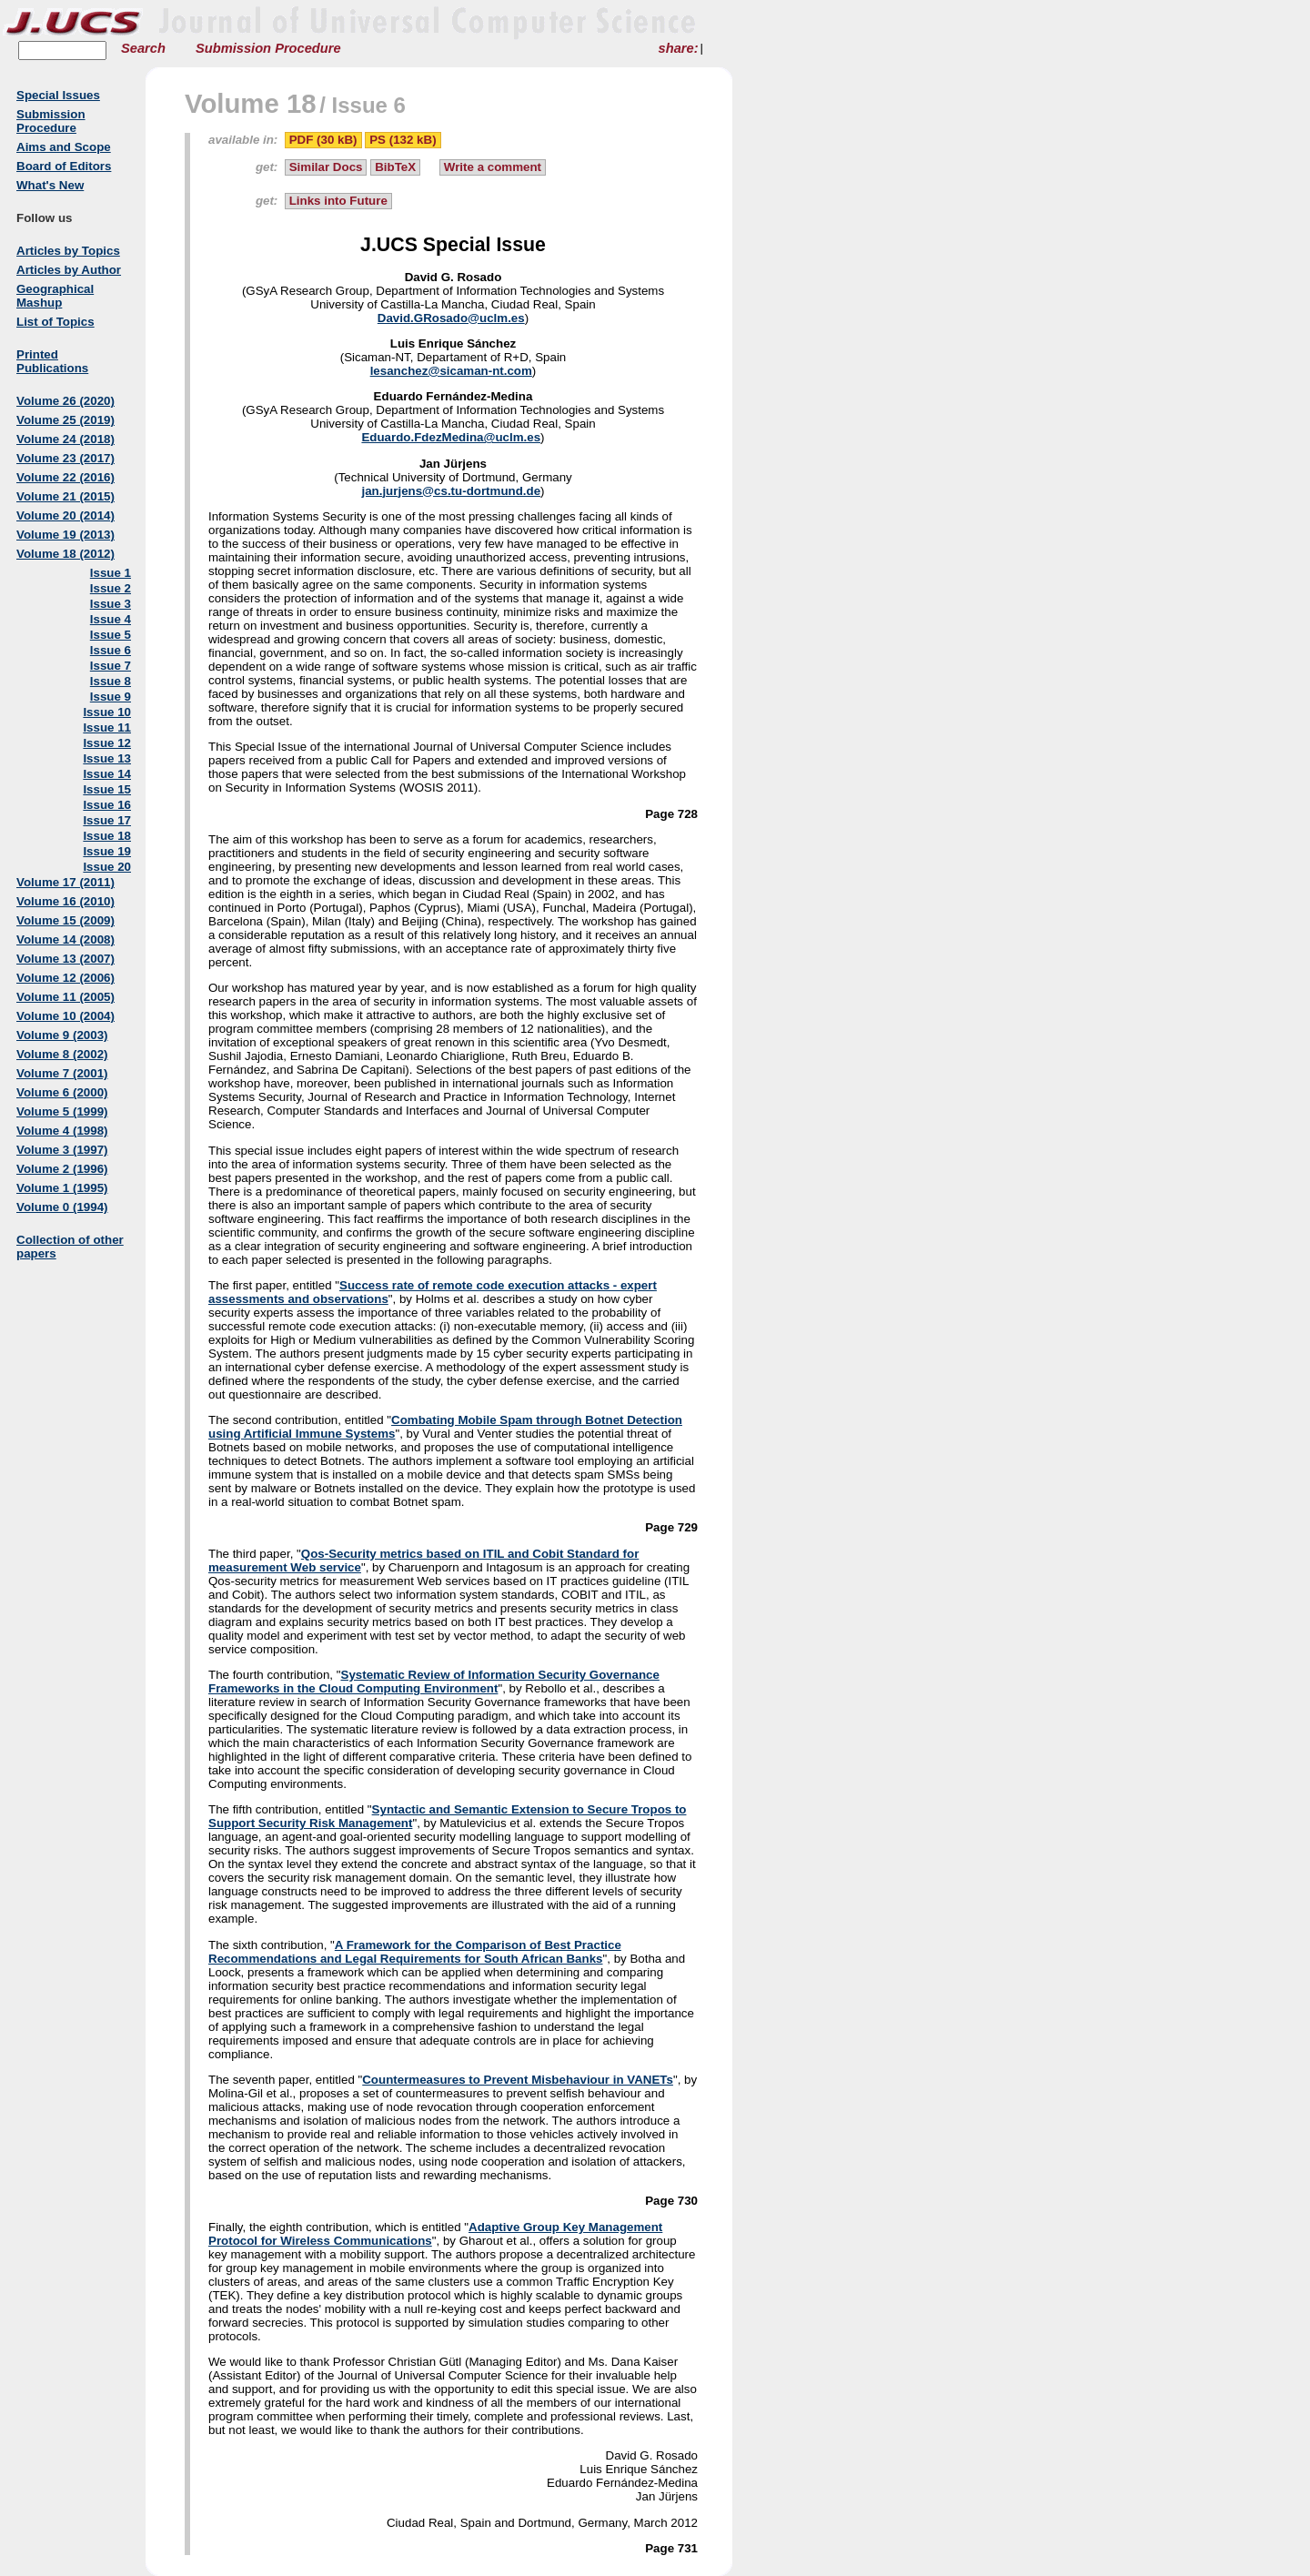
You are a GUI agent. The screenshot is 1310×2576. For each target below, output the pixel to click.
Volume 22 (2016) (65, 477)
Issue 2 (110, 588)
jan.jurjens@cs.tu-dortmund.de (450, 491)
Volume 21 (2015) (65, 496)
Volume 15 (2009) (65, 920)
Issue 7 (110, 665)
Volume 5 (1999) (62, 1111)
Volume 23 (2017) (65, 458)
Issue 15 (107, 789)
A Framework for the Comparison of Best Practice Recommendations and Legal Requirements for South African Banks (414, 1951)
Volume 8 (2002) (62, 1054)
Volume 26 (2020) (65, 401)
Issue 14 (107, 774)
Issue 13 (107, 758)
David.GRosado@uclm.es (451, 318)
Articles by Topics (68, 251)
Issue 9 (110, 696)
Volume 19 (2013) (65, 534)
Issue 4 (110, 619)
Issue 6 (110, 650)
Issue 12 (107, 743)
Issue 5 (110, 634)
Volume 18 (251, 103)
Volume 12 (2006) (65, 978)
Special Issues (58, 95)
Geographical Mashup (55, 295)
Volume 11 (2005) (65, 997)
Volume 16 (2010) (65, 901)
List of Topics (55, 321)
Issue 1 (110, 573)
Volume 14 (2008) (65, 939)
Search (143, 48)
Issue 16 (107, 805)
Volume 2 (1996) (62, 1169)
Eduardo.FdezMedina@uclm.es (450, 437)
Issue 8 (110, 681)
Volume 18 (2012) (65, 554)
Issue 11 (107, 727)
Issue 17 (107, 820)
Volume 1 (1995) (62, 1188)
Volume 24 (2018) (65, 439)
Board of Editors (63, 166)
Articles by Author (68, 270)
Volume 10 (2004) (65, 1016)
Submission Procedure (268, 48)
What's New (50, 185)
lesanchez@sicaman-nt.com (451, 371)
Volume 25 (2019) (65, 420)
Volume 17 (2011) (65, 882)
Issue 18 (107, 836)
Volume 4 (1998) (62, 1130)
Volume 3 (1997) (62, 1150)
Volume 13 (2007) (65, 958)
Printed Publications (52, 361)
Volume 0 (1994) (62, 1207)
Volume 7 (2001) (62, 1073)
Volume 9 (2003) (62, 1035)
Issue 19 (107, 851)
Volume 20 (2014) (65, 515)
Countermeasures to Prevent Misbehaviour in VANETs (517, 2079)
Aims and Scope (63, 147)
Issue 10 (107, 712)
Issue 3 (110, 604)
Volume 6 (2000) (62, 1092)
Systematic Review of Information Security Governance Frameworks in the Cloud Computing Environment (434, 1681)
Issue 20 (107, 867)
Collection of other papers (70, 1246)
